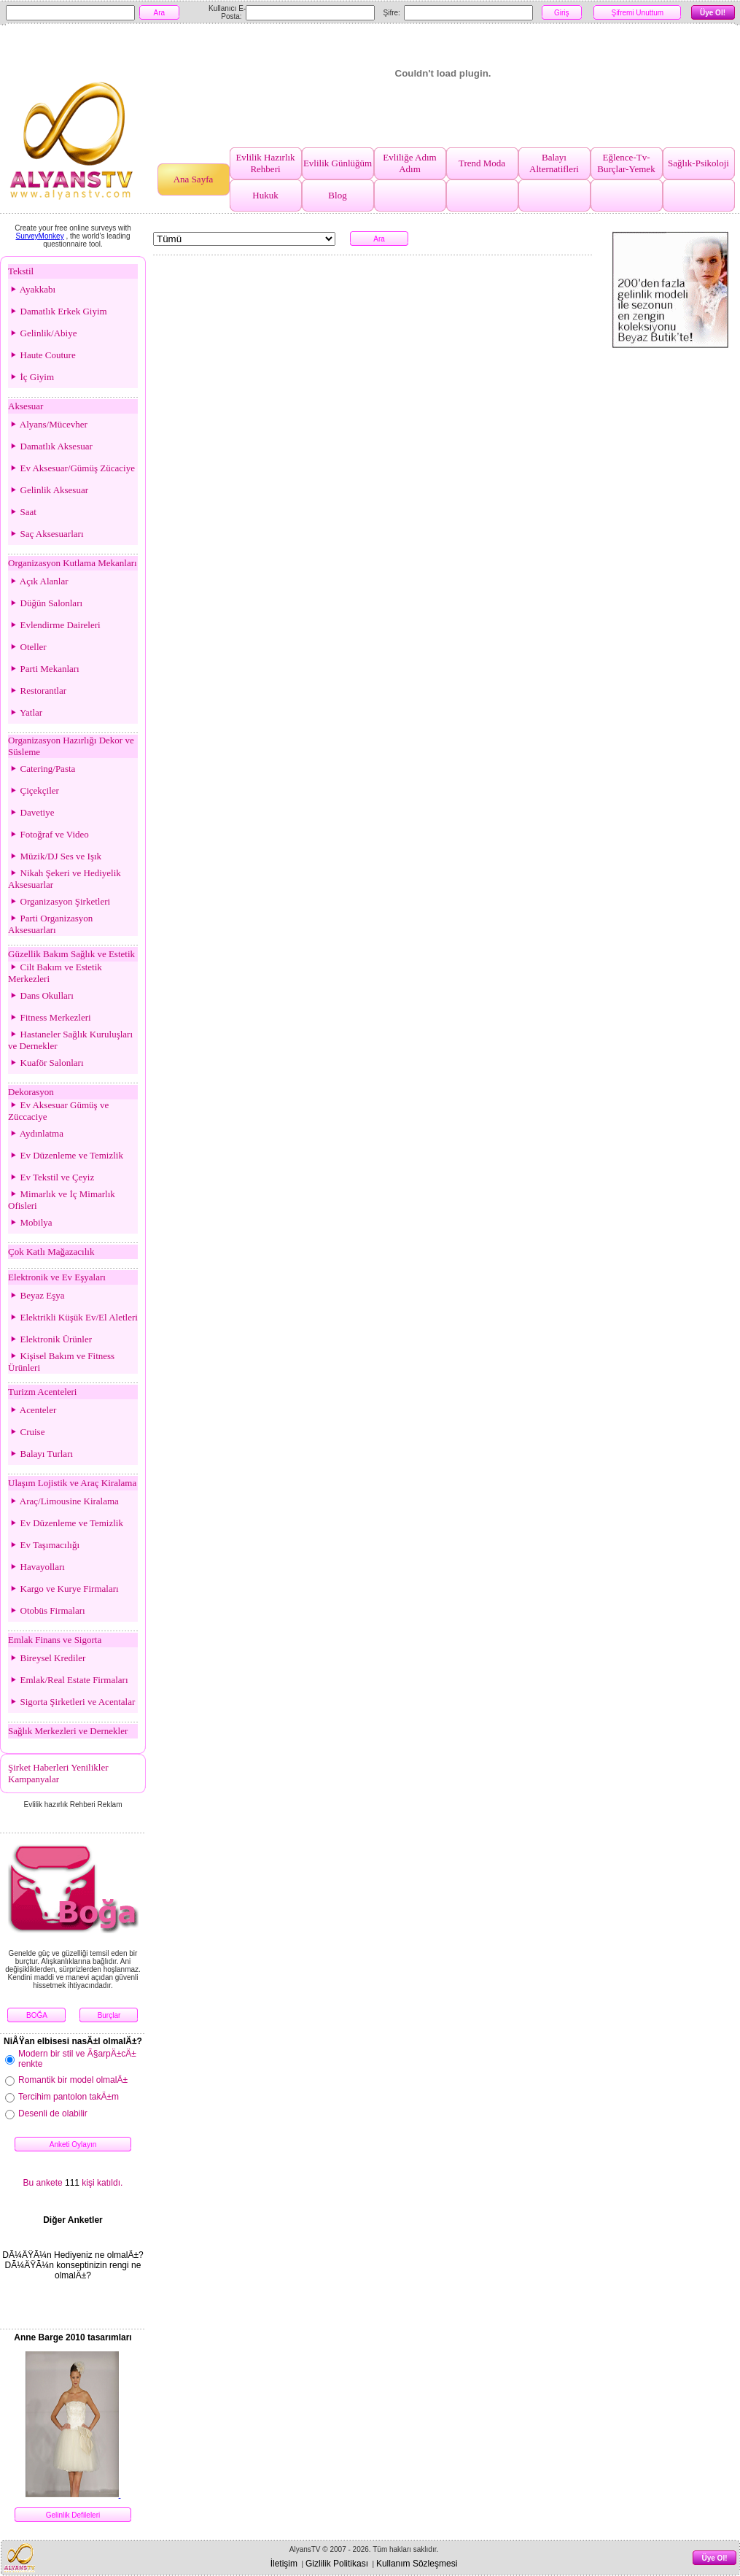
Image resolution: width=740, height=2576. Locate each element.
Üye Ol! (712, 13)
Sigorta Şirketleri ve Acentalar (71, 1701)
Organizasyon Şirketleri (59, 901)
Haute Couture (42, 354)
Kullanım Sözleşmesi (416, 2563)
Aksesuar (25, 406)
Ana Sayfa (194, 179)
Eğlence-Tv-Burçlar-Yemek (626, 163)
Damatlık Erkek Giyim (57, 311)
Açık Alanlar (38, 581)
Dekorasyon (31, 1091)
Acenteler (32, 1409)
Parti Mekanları (43, 668)
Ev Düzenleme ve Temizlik (65, 1155)
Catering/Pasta (41, 768)
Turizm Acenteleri (42, 1391)
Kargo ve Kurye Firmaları (63, 1588)
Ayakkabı (31, 289)
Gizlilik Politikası (336, 2563)
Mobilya (30, 1222)
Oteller (27, 646)
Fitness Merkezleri (49, 1017)
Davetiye (31, 812)
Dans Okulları (41, 995)
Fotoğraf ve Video (48, 834)
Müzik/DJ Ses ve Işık (54, 856)
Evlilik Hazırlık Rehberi (265, 163)
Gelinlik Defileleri (73, 2515)
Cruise (26, 1431)
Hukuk (265, 195)
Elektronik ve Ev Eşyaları (57, 1277)
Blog (337, 195)
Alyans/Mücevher (47, 424)
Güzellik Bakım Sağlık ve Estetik (71, 953)
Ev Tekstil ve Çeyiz (51, 1177)
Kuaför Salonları (46, 1062)
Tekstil (21, 271)
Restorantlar (37, 690)
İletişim (283, 2563)
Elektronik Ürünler (50, 1339)
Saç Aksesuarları (46, 533)
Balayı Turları (40, 1453)
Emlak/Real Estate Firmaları (68, 1679)
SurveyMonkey (40, 236)
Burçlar (109, 2015)
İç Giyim (31, 376)
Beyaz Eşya (36, 1295)
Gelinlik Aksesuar (48, 489)
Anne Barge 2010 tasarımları (72, 2337)
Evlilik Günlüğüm (337, 163)
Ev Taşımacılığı (43, 1544)
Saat (22, 511)
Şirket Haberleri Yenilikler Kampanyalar (58, 1773)
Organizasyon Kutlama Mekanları (72, 562)
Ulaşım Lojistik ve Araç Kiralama (72, 1482)
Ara (159, 13)
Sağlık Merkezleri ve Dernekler (68, 1730)
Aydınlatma (35, 1133)
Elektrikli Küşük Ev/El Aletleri (73, 1317)
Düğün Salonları (45, 602)
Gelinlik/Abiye (42, 333)
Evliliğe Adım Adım (409, 163)
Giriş (561, 13)
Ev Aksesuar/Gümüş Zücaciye (71, 468)
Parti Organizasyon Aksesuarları (50, 924)
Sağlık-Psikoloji (698, 163)
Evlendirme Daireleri (54, 624)
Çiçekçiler (33, 790)
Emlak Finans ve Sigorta (54, 1639)
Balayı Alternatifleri (554, 163)
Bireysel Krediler (46, 1657)
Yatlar (25, 712)
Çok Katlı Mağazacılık (51, 1251)
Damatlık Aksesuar (50, 446)
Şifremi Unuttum (637, 13)
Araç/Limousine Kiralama (63, 1501)
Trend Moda (482, 163)
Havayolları (36, 1566)
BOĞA (36, 2015)
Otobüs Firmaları (46, 1610)
